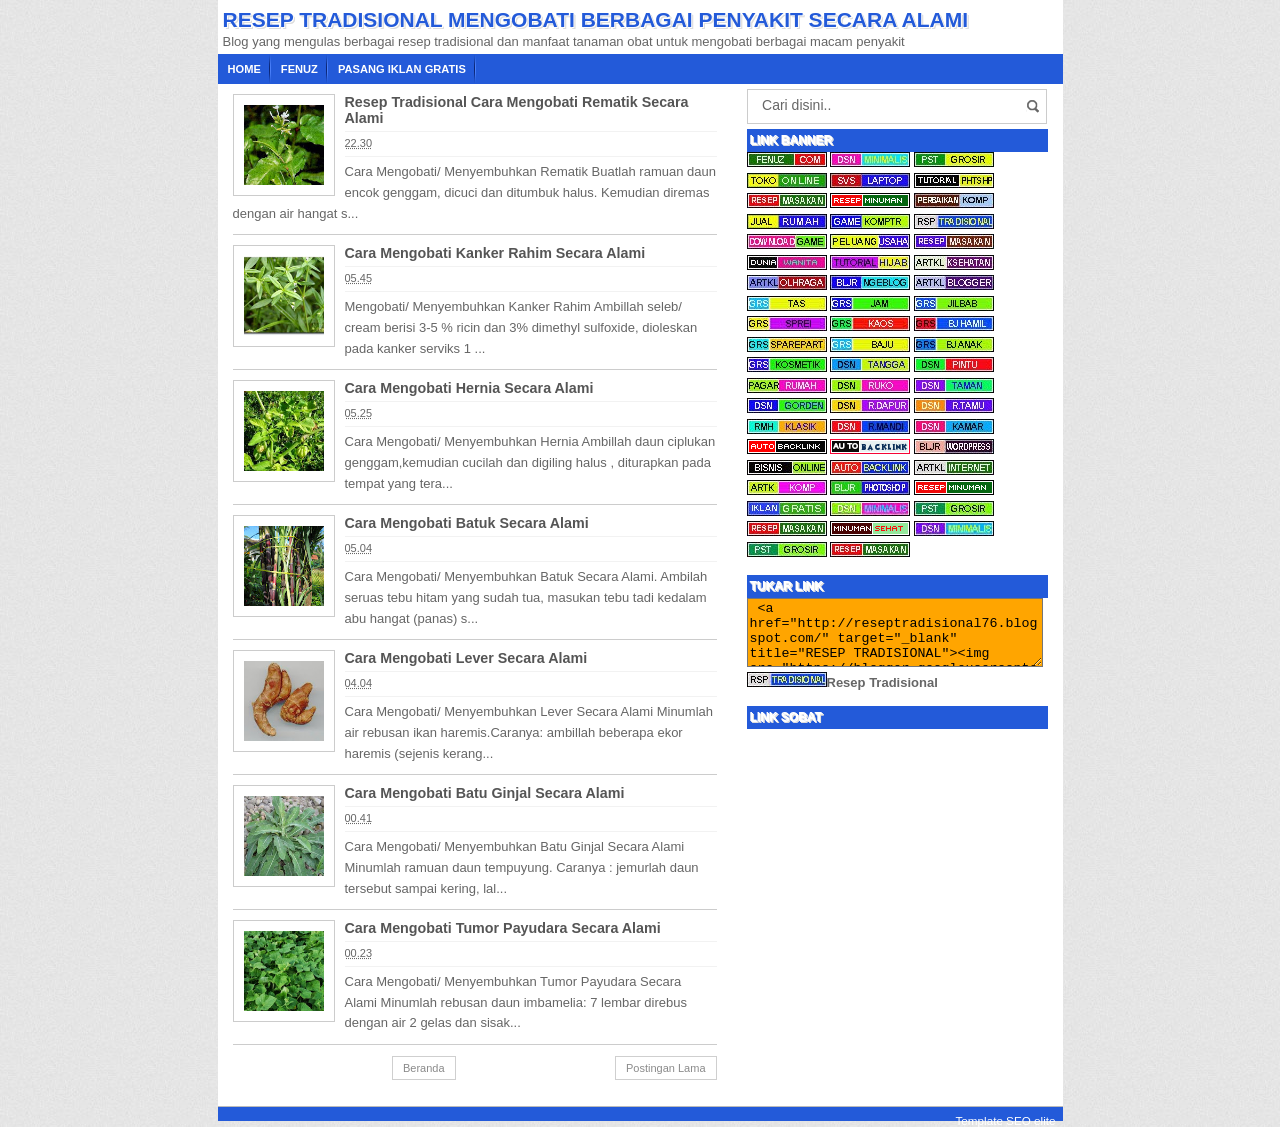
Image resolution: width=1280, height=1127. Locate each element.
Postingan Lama (666, 1068)
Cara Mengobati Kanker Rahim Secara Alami (495, 253)
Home (244, 69)
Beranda (424, 1068)
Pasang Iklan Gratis (402, 69)
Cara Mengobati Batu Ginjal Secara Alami (485, 793)
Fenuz (299, 69)
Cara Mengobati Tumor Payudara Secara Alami (503, 928)
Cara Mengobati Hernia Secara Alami (469, 388)
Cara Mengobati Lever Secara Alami (466, 658)
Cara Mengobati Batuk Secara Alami (467, 523)
